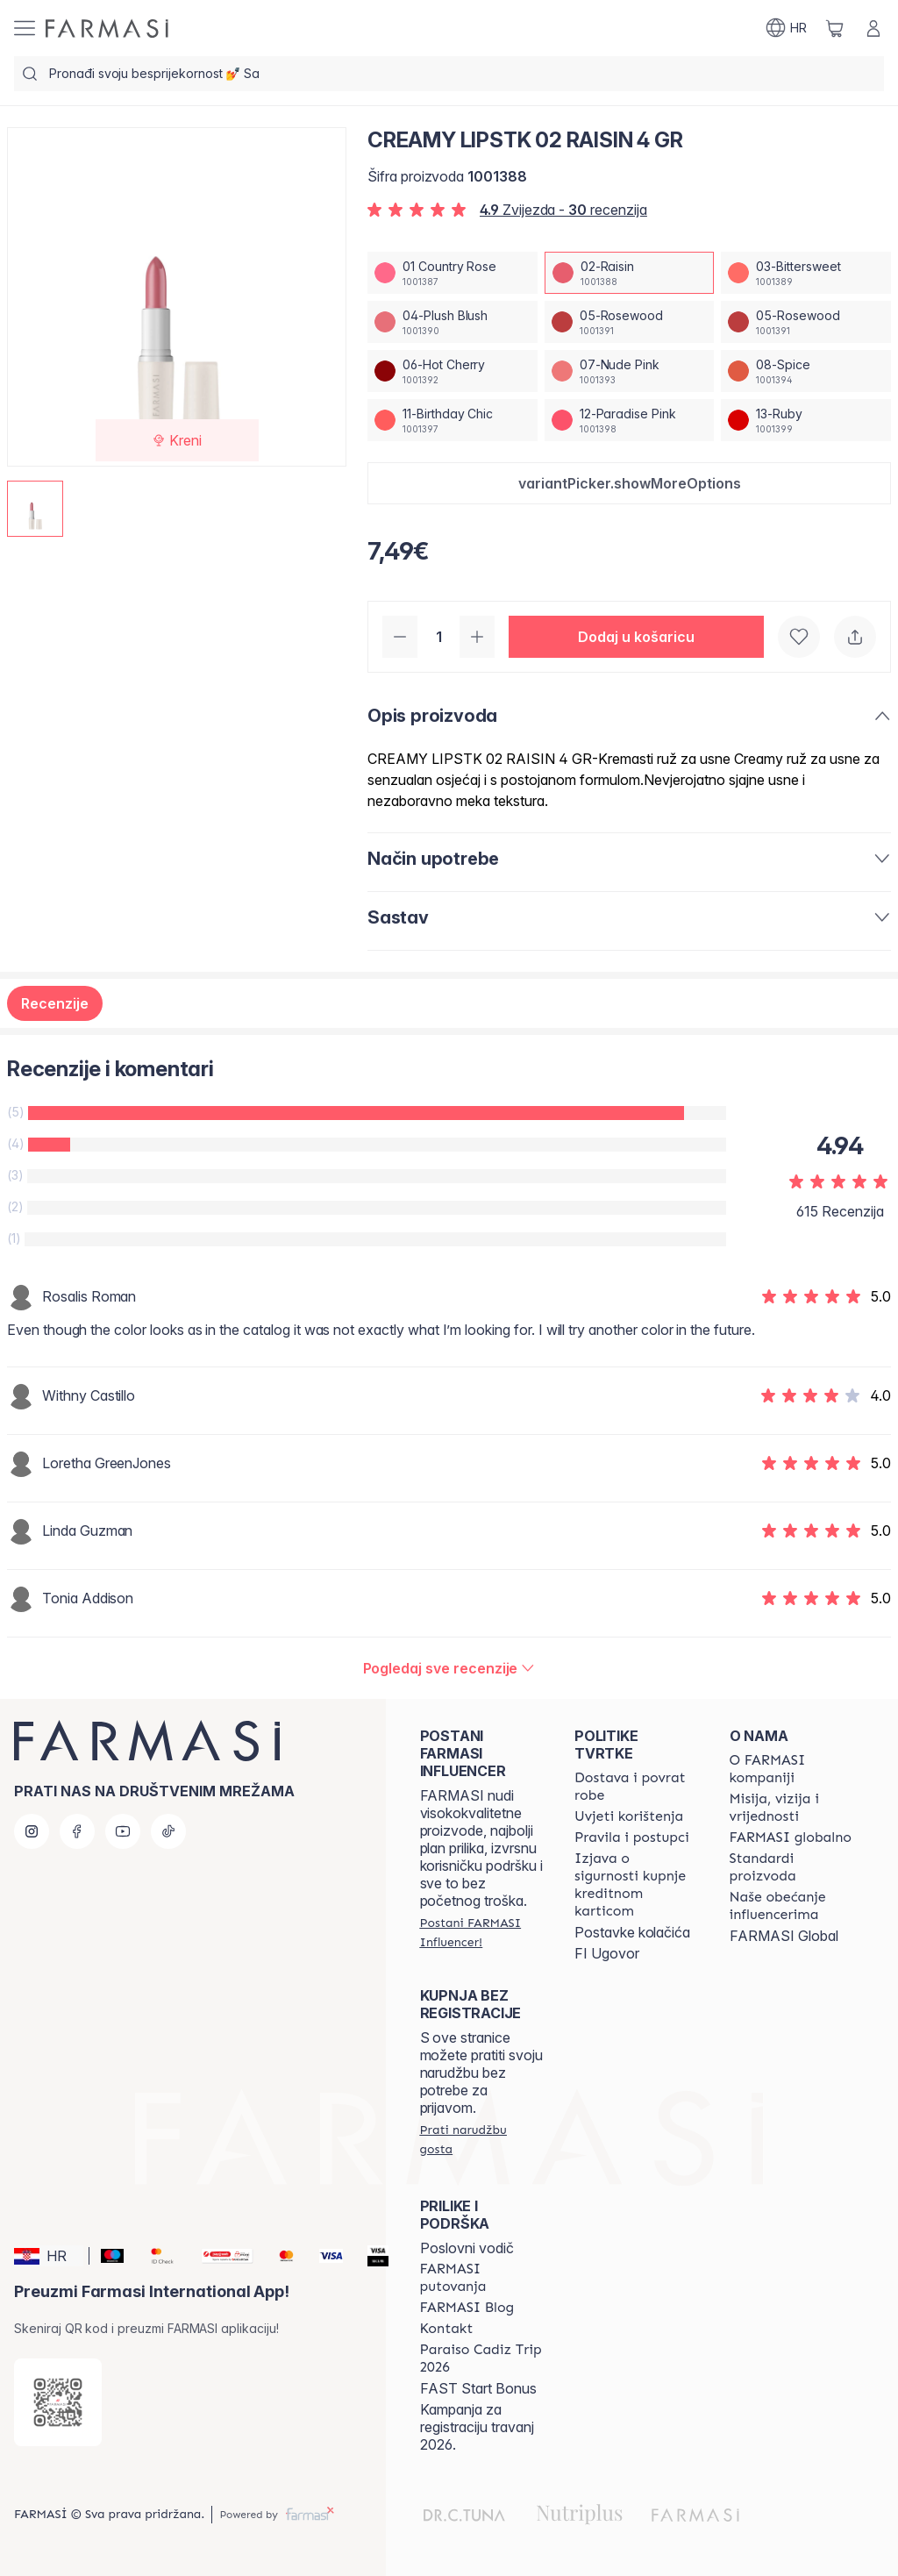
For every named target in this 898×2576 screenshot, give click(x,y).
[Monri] (220, 2255)
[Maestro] (105, 2255)
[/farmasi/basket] (834, 28)
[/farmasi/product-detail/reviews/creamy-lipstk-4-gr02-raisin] (449, 1668)
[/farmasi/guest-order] (481, 2139)
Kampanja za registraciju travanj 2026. (477, 2427)
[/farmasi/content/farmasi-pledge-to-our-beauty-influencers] (791, 1905)
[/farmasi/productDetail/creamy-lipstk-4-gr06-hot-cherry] (452, 371)
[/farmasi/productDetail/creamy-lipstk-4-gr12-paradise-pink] (630, 420)
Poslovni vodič (467, 2248)
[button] (629, 483)
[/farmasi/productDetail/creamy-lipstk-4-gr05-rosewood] (630, 322)
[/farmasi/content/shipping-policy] (635, 1786)
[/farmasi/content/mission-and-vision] (791, 1807)
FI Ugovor (606, 1953)
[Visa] (323, 2255)
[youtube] (122, 1831)
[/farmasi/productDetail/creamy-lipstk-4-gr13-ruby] (806, 420)
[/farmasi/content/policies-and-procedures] (631, 1837)
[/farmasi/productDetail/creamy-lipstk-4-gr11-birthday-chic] (452, 420)
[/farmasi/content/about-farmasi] (791, 1769)
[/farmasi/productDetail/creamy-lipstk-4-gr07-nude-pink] (630, 371)
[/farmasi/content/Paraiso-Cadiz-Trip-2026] (481, 2358)
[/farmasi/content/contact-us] (447, 2328)
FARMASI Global (784, 1935)
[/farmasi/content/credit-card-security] (635, 1885)
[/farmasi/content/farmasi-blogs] (467, 2307)
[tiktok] (168, 1831)
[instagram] (31, 1831)
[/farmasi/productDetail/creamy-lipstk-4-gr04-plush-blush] (452, 322)
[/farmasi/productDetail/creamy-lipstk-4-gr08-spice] (806, 371)
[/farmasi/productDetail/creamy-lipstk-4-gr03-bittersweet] (806, 273)
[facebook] (77, 1831)
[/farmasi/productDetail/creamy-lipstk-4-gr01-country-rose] (452, 273)
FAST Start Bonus (478, 2388)
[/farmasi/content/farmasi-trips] (481, 2277)
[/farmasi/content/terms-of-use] (628, 1816)
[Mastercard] (279, 2255)
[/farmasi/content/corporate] (791, 1837)
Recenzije (55, 1003)
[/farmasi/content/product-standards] (791, 1867)
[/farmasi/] (107, 28)
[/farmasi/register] (481, 1932)
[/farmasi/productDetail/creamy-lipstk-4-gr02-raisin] (630, 273)
